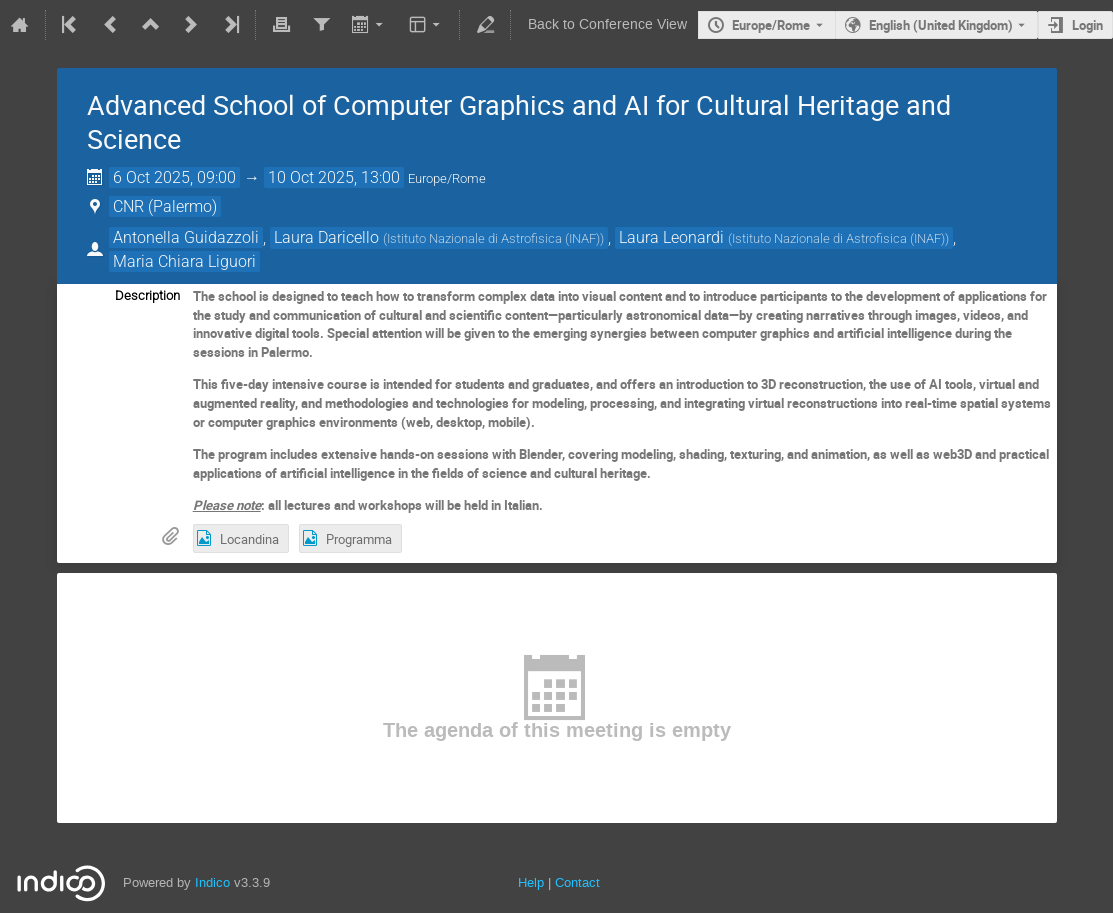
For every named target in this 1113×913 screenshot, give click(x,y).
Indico (212, 882)
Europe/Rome (771, 25)
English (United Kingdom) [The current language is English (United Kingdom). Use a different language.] (941, 25)
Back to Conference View (607, 24)
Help (531, 882)
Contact (577, 882)
